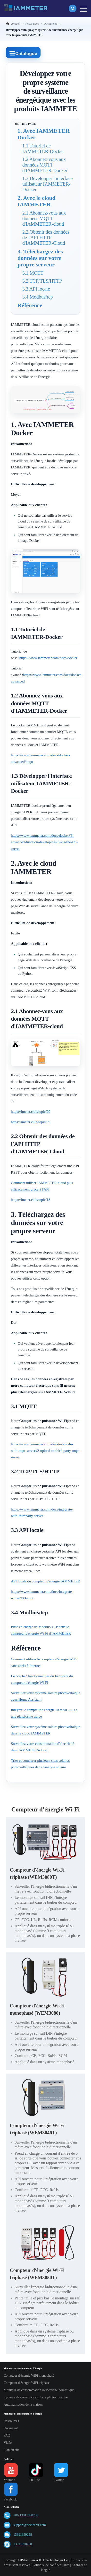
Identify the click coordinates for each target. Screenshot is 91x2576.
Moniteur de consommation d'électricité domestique (39, 2390)
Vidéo (8, 2442)
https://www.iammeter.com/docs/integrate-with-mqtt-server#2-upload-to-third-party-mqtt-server (45, 1450)
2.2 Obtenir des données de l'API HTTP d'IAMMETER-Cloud (45, 237)
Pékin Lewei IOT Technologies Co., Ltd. (48, 2560)
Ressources (11, 2421)
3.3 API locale (36, 289)
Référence (29, 305)
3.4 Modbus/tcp (37, 296)
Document (11, 2428)
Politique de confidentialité (51, 2565)
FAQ (7, 2435)
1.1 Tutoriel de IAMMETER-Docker (43, 148)
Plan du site (11, 2450)
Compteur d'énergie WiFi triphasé (27, 2383)
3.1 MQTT (32, 273)
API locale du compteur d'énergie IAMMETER (45, 1581)
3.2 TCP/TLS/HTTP (42, 281)
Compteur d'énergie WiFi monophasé (29, 2375)
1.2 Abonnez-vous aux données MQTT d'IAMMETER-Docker (44, 165)
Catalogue (23, 53)
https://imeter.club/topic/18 (30, 1200)
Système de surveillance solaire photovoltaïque (36, 2397)
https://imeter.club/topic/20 (30, 1112)
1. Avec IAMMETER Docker (43, 134)
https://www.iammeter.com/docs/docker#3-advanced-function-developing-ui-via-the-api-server (44, 842)
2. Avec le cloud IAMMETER (36, 201)
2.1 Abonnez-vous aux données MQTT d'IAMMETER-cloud (44, 218)
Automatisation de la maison (23, 2404)
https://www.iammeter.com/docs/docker (48, 658)
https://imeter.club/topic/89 (30, 1122)
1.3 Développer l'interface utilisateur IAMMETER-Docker (47, 184)
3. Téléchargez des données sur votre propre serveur (40, 258)
